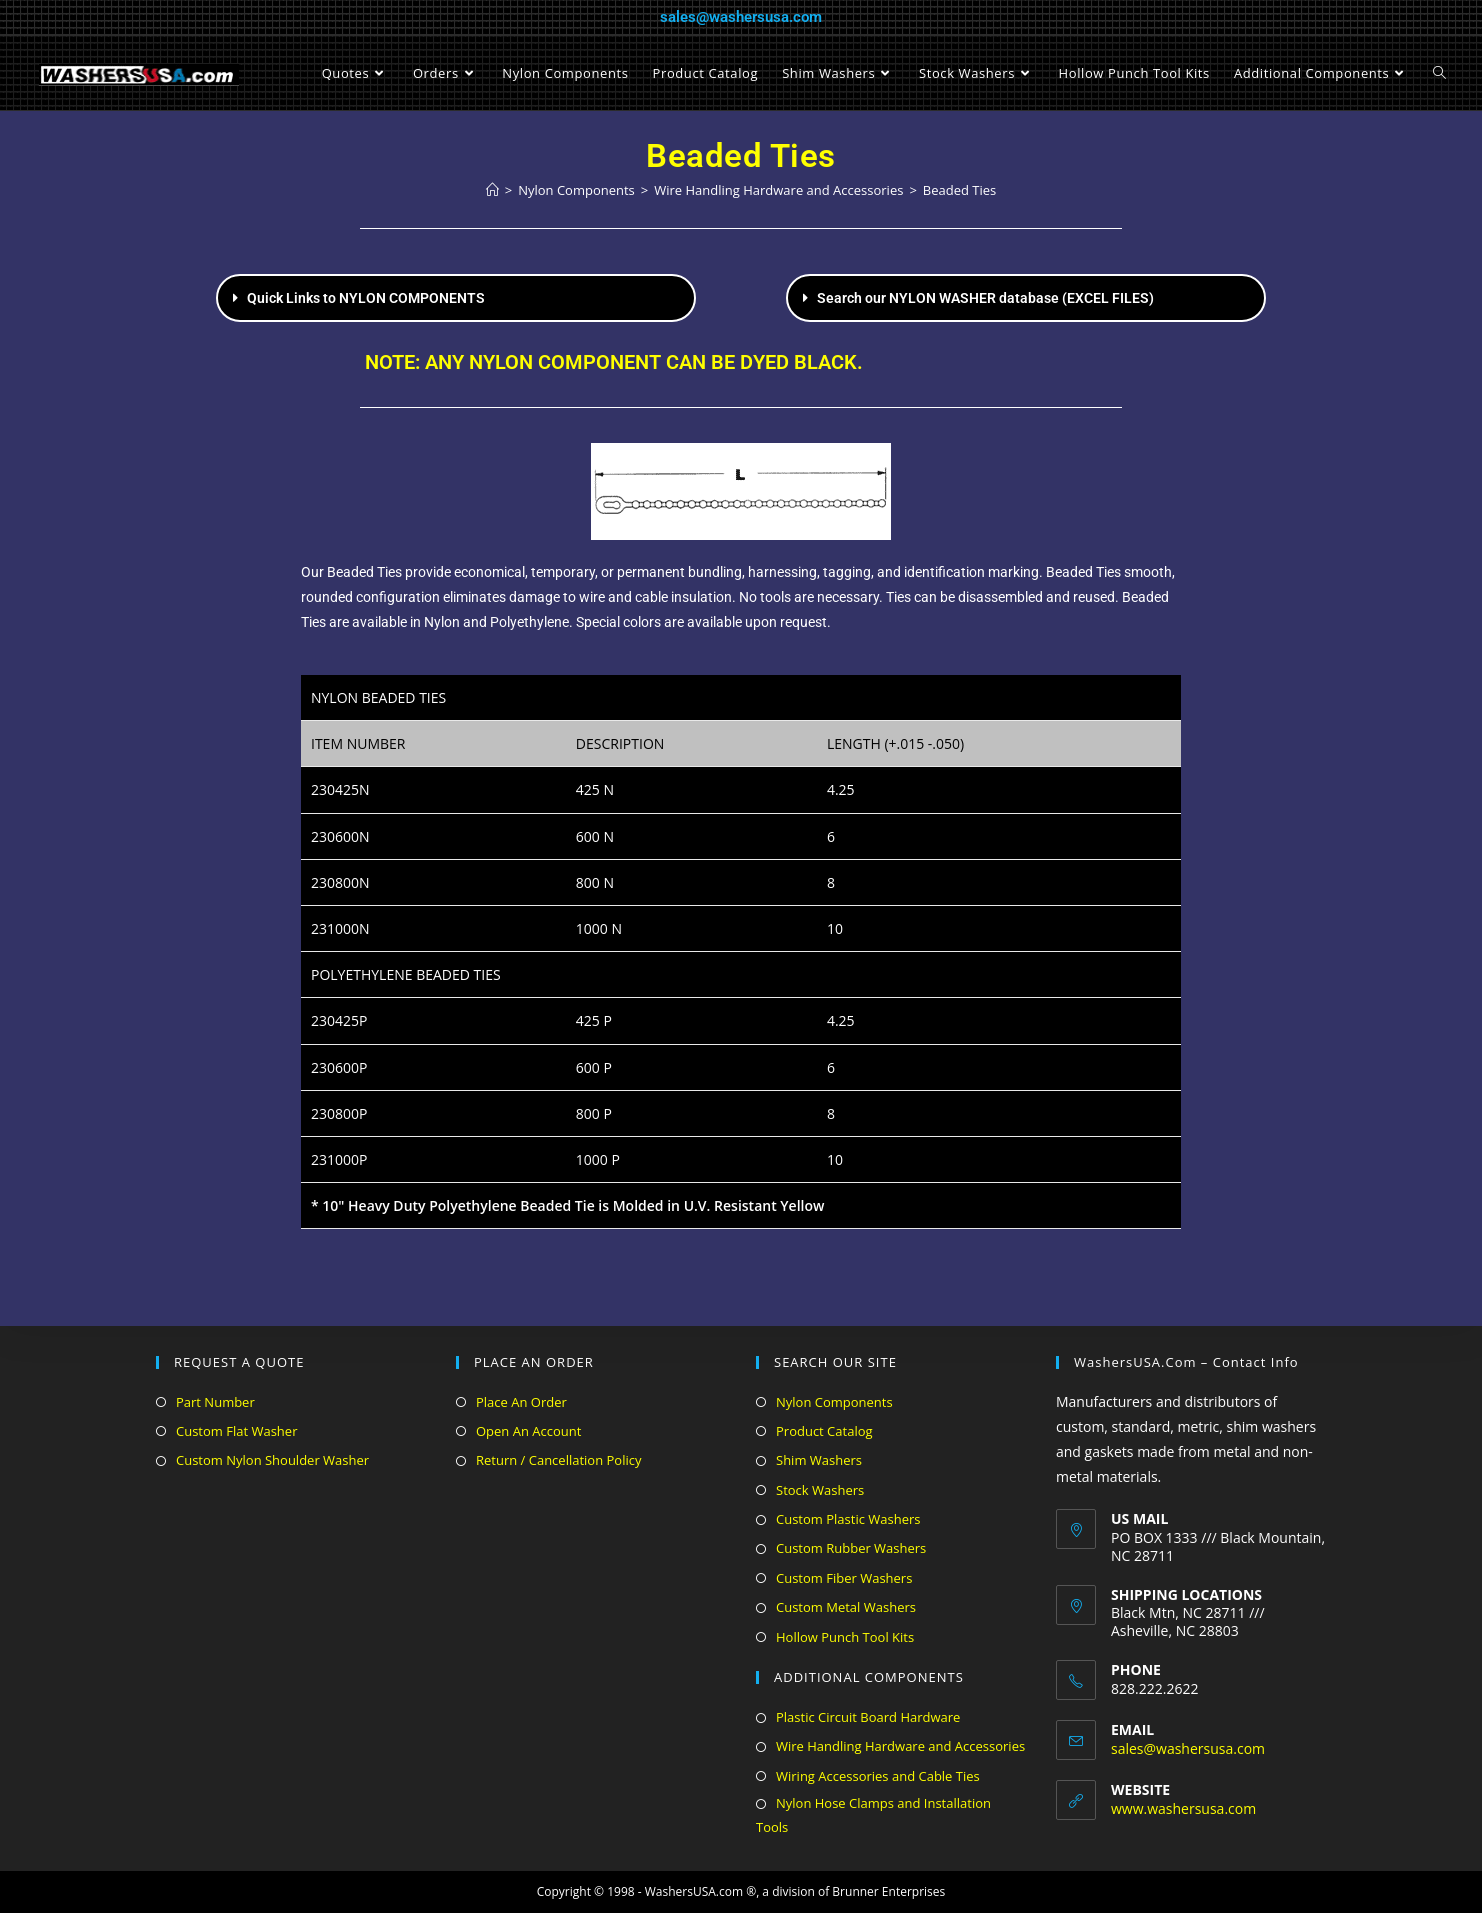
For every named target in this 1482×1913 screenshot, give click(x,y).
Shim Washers (819, 1460)
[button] (456, 298)
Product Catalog (824, 1431)
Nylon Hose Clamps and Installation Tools (873, 1814)
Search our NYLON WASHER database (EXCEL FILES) (985, 298)
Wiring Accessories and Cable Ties (878, 1776)
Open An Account (528, 1431)
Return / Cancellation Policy (558, 1460)
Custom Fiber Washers (844, 1578)
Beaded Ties (959, 190)
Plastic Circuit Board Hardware (868, 1717)
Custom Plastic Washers (848, 1519)
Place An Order (521, 1402)
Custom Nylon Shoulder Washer (272, 1460)
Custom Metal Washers (846, 1607)
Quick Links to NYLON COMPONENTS (366, 298)
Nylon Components (834, 1402)
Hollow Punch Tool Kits (845, 1637)
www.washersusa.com (1183, 1808)
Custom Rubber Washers (851, 1548)
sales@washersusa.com (741, 17)
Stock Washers (820, 1490)
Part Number (215, 1402)
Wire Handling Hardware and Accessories (900, 1746)
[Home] (492, 190)
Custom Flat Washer (236, 1431)
